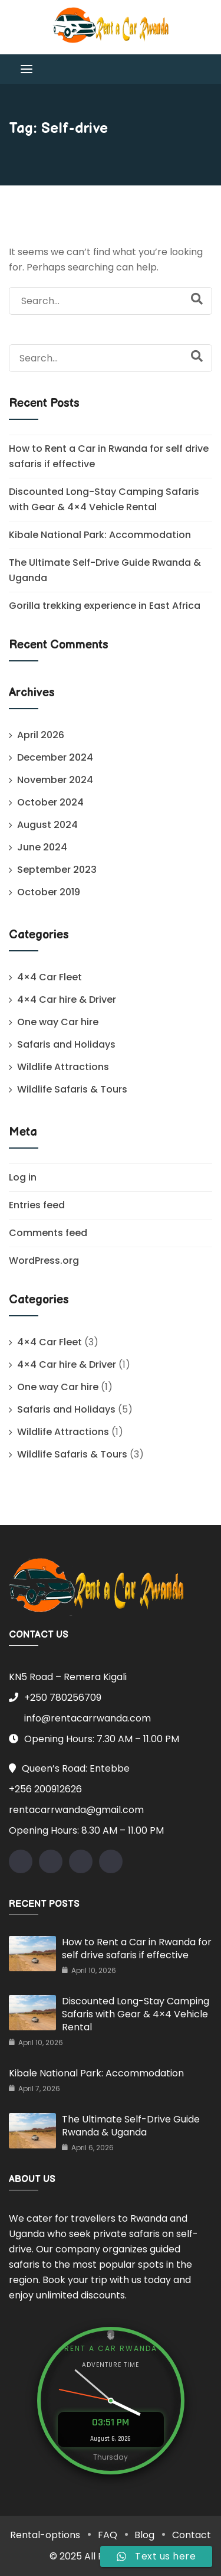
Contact (192, 2535)
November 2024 (55, 780)
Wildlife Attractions (63, 1067)
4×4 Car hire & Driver (66, 999)
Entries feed (37, 1205)
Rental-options (45, 2535)
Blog (145, 2535)
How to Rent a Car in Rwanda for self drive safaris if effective (137, 1948)
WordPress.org (44, 1260)
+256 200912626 (45, 1789)
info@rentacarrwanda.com (80, 1718)
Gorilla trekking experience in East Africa (104, 605)
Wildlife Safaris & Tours (72, 1089)
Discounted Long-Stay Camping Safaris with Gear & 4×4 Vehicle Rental (135, 2014)
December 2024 (55, 757)
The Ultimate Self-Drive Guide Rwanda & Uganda (131, 2125)
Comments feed (48, 1233)
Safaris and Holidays (66, 1044)
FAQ (107, 2535)
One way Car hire (57, 1022)
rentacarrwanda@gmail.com (76, 1810)
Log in (23, 1177)
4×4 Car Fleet (49, 977)
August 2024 (47, 825)
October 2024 (50, 802)
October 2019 (48, 892)
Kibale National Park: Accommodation (100, 535)
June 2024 (42, 847)
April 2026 (40, 735)
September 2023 (57, 869)
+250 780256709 (55, 1697)
